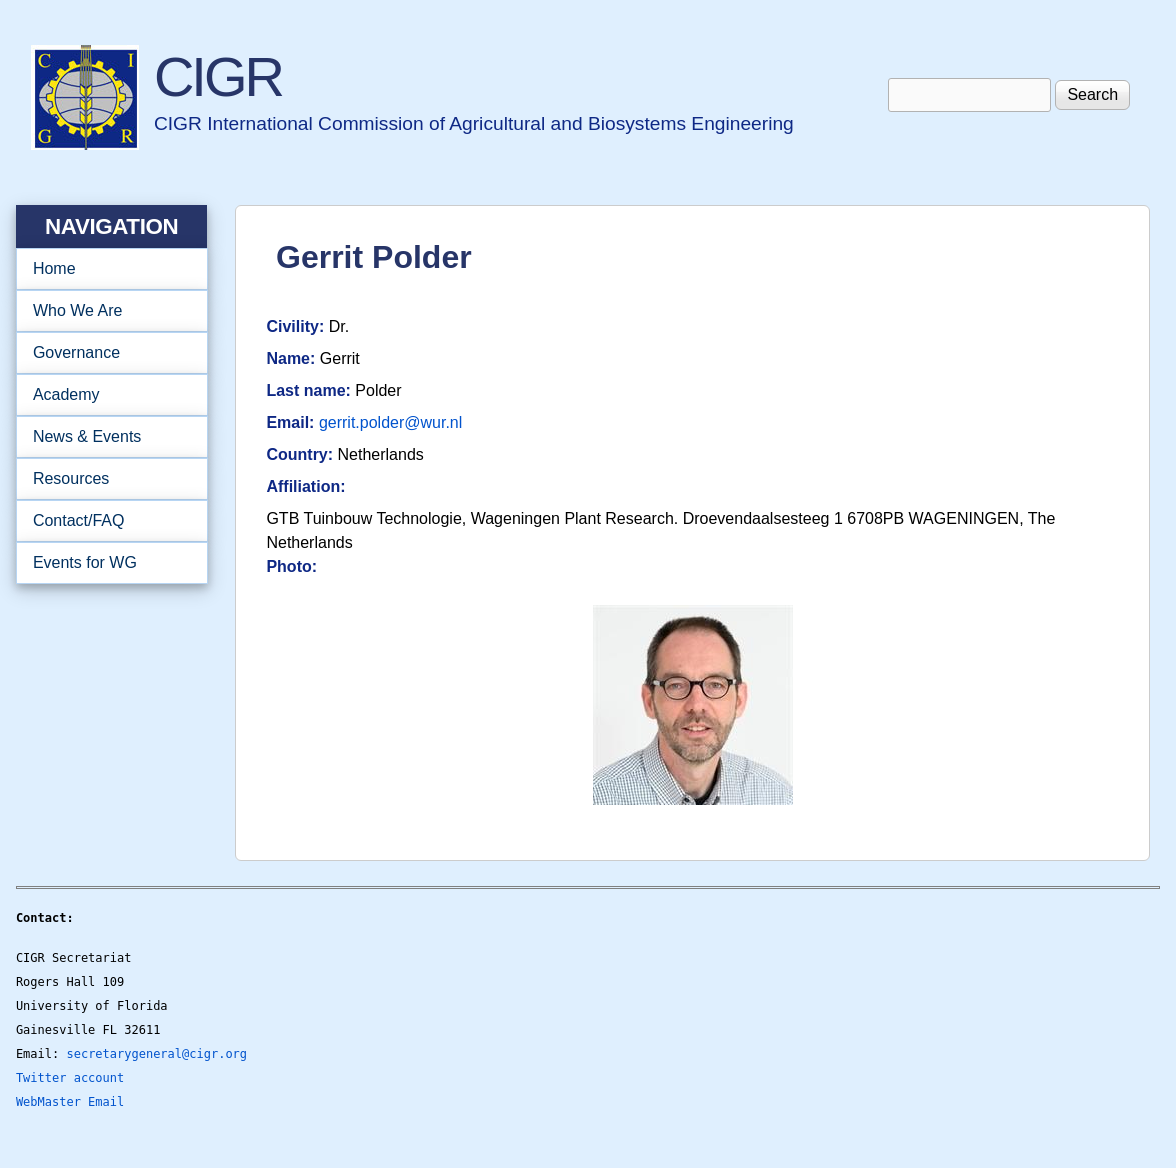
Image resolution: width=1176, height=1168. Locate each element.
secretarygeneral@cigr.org (156, 1054)
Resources (105, 479)
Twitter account (70, 1078)
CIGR (218, 76)
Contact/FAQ (105, 521)
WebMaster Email (70, 1102)
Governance (105, 353)
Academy (105, 395)
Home (54, 268)
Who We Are (105, 311)
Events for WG (85, 562)
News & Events (105, 437)
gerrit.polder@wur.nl (390, 422)
